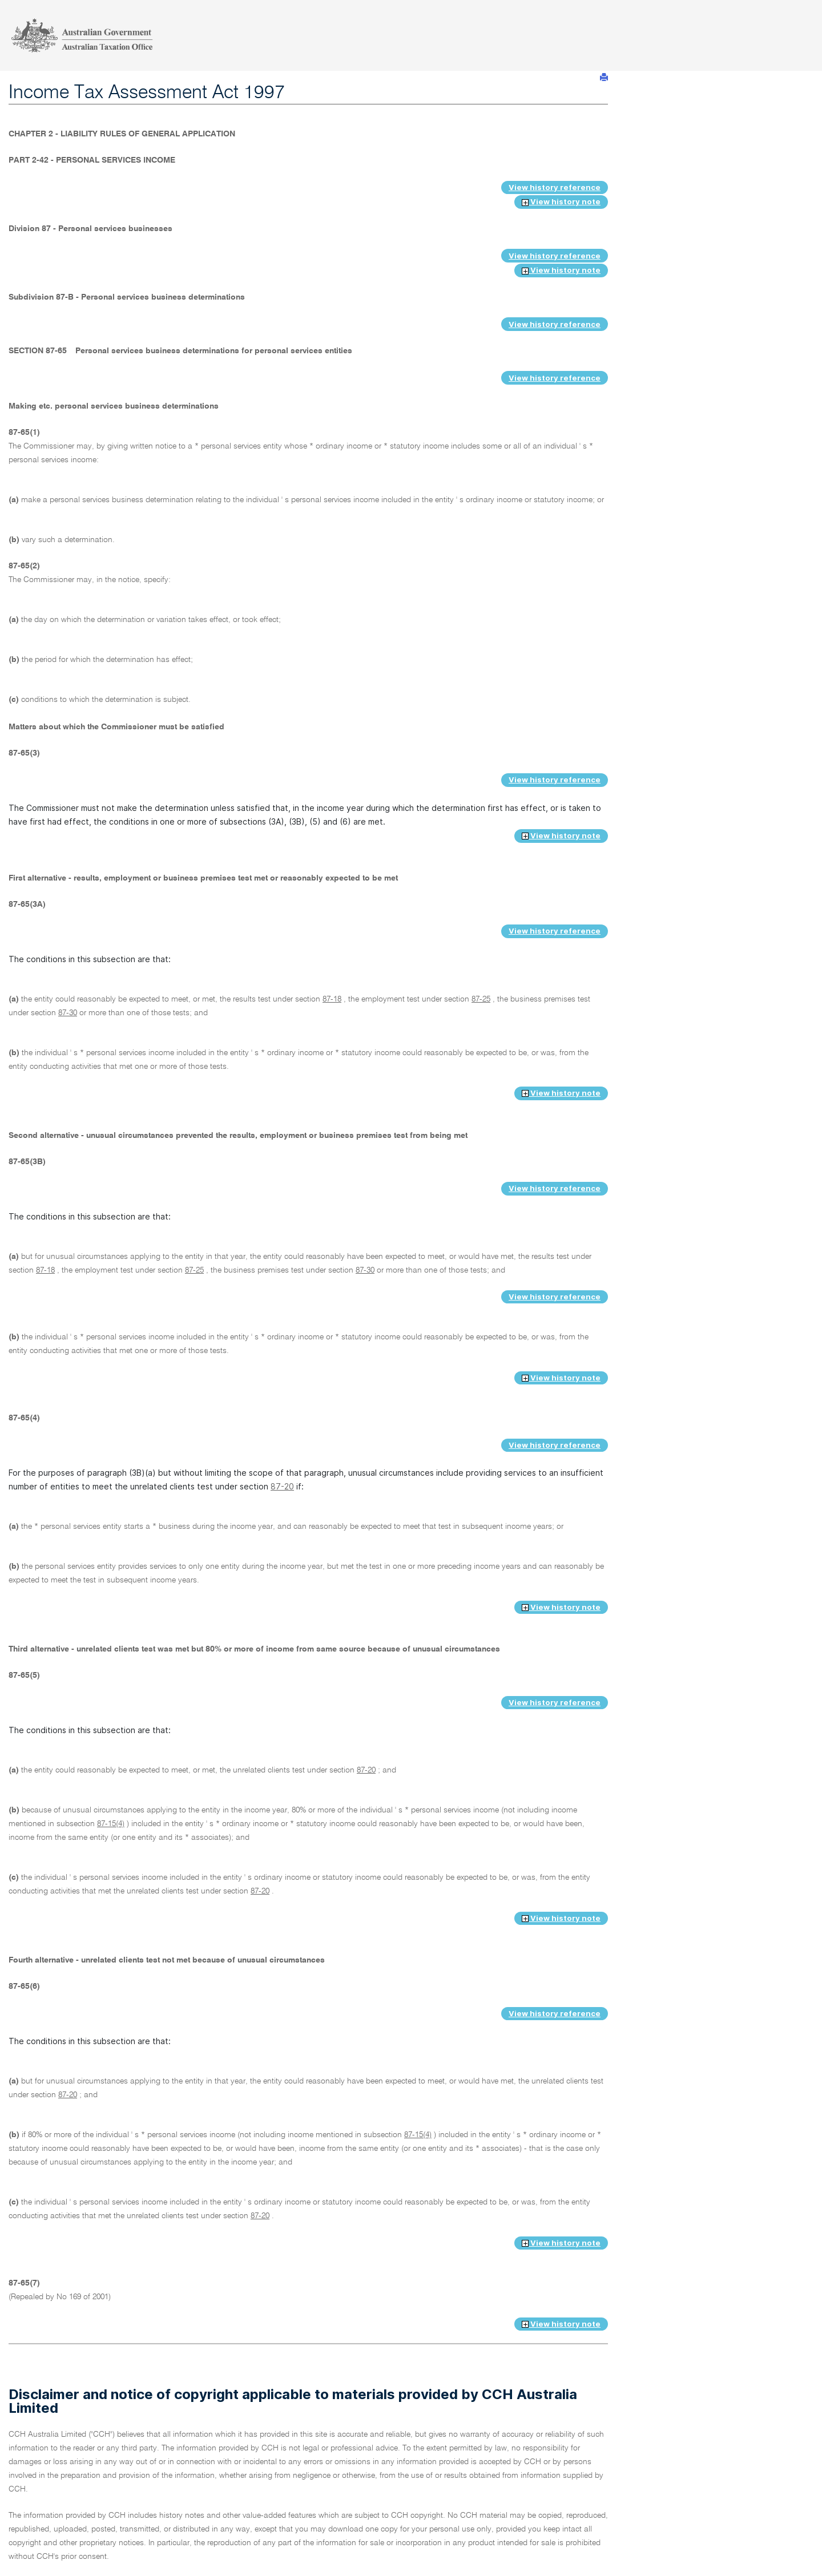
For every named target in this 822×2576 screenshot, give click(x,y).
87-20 (282, 1486)
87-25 (481, 999)
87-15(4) (110, 1824)
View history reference (555, 187)
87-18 (332, 999)
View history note (561, 201)
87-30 (67, 1013)
